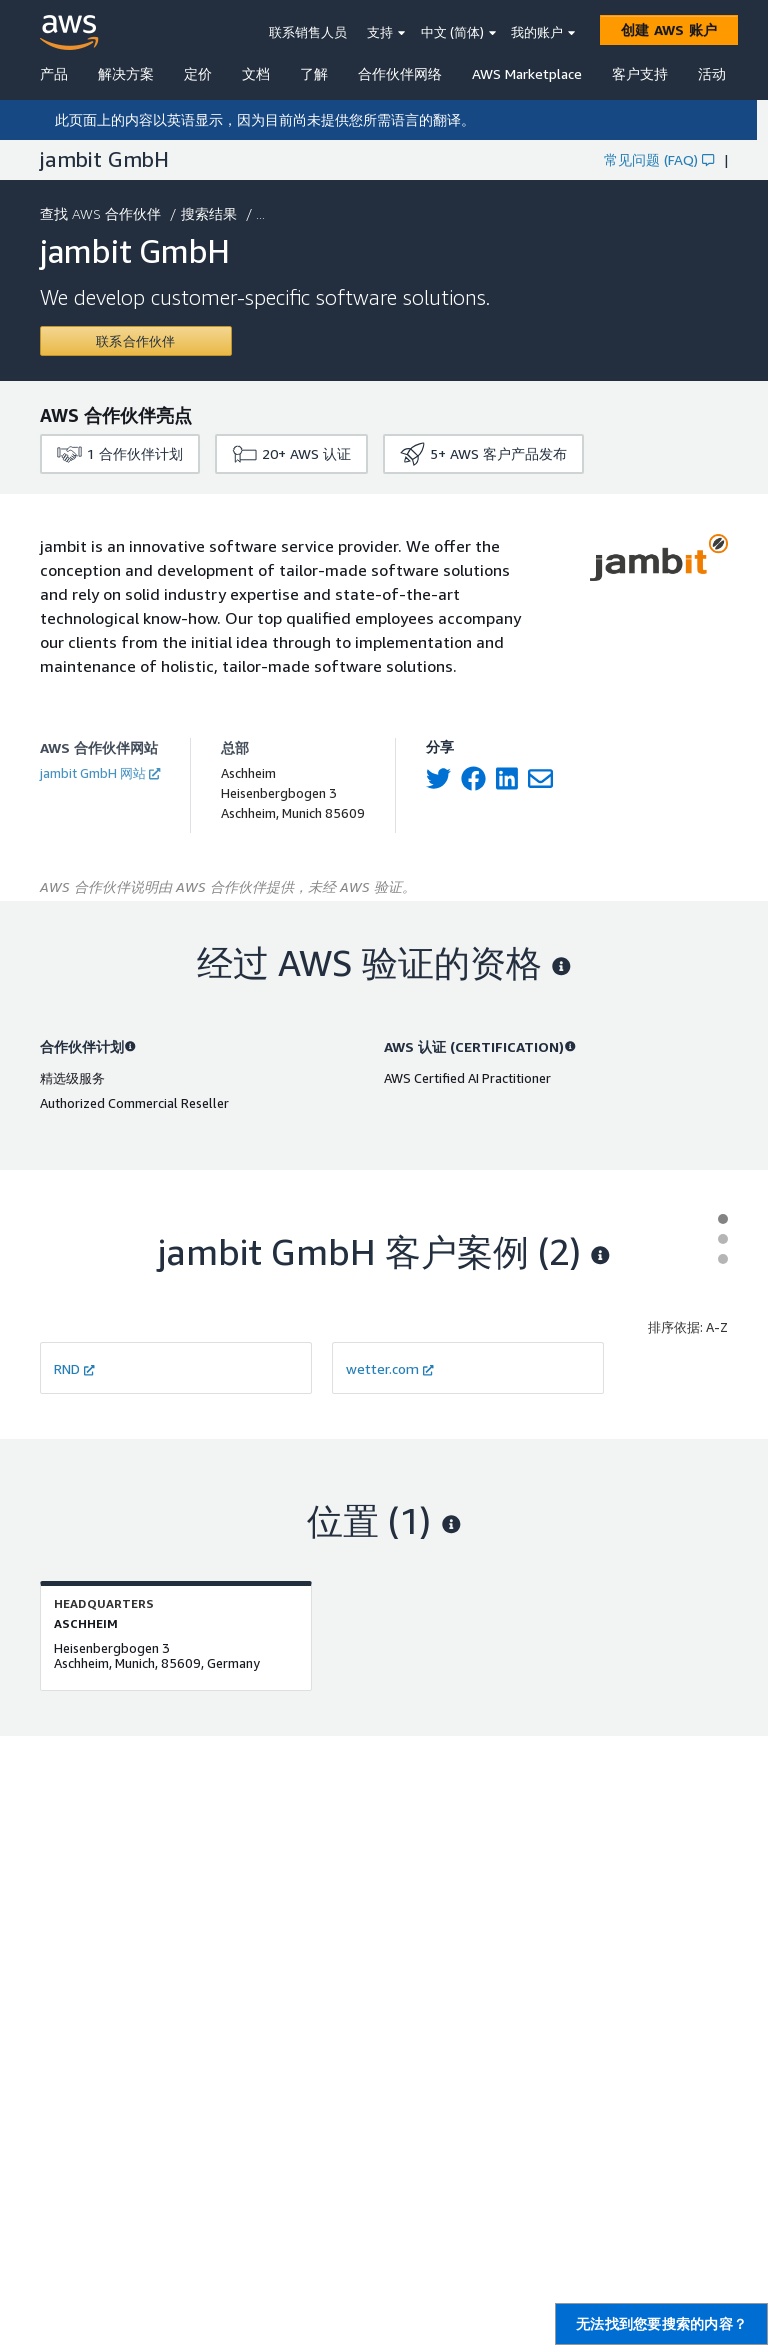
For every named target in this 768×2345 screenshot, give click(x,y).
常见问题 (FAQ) (659, 159)
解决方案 (126, 73)
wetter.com (390, 1368)
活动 (712, 73)
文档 (256, 73)
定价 (198, 73)
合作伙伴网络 (400, 73)
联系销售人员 (308, 32)
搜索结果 (211, 213)
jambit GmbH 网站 (100, 773)
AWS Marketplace (527, 73)
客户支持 (640, 73)
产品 (54, 73)
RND (74, 1368)
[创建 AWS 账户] (669, 30)
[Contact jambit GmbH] (136, 341)
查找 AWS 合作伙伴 (102, 213)
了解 (314, 73)
